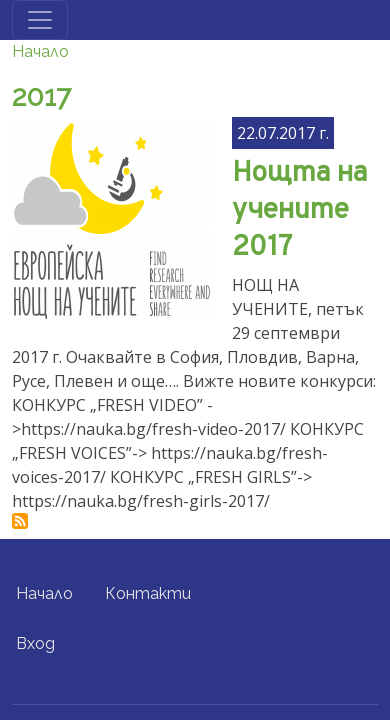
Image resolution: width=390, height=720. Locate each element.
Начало (40, 51)
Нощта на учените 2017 (299, 210)
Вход (35, 643)
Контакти (148, 593)
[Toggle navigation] (40, 20)
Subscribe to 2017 (20, 521)
